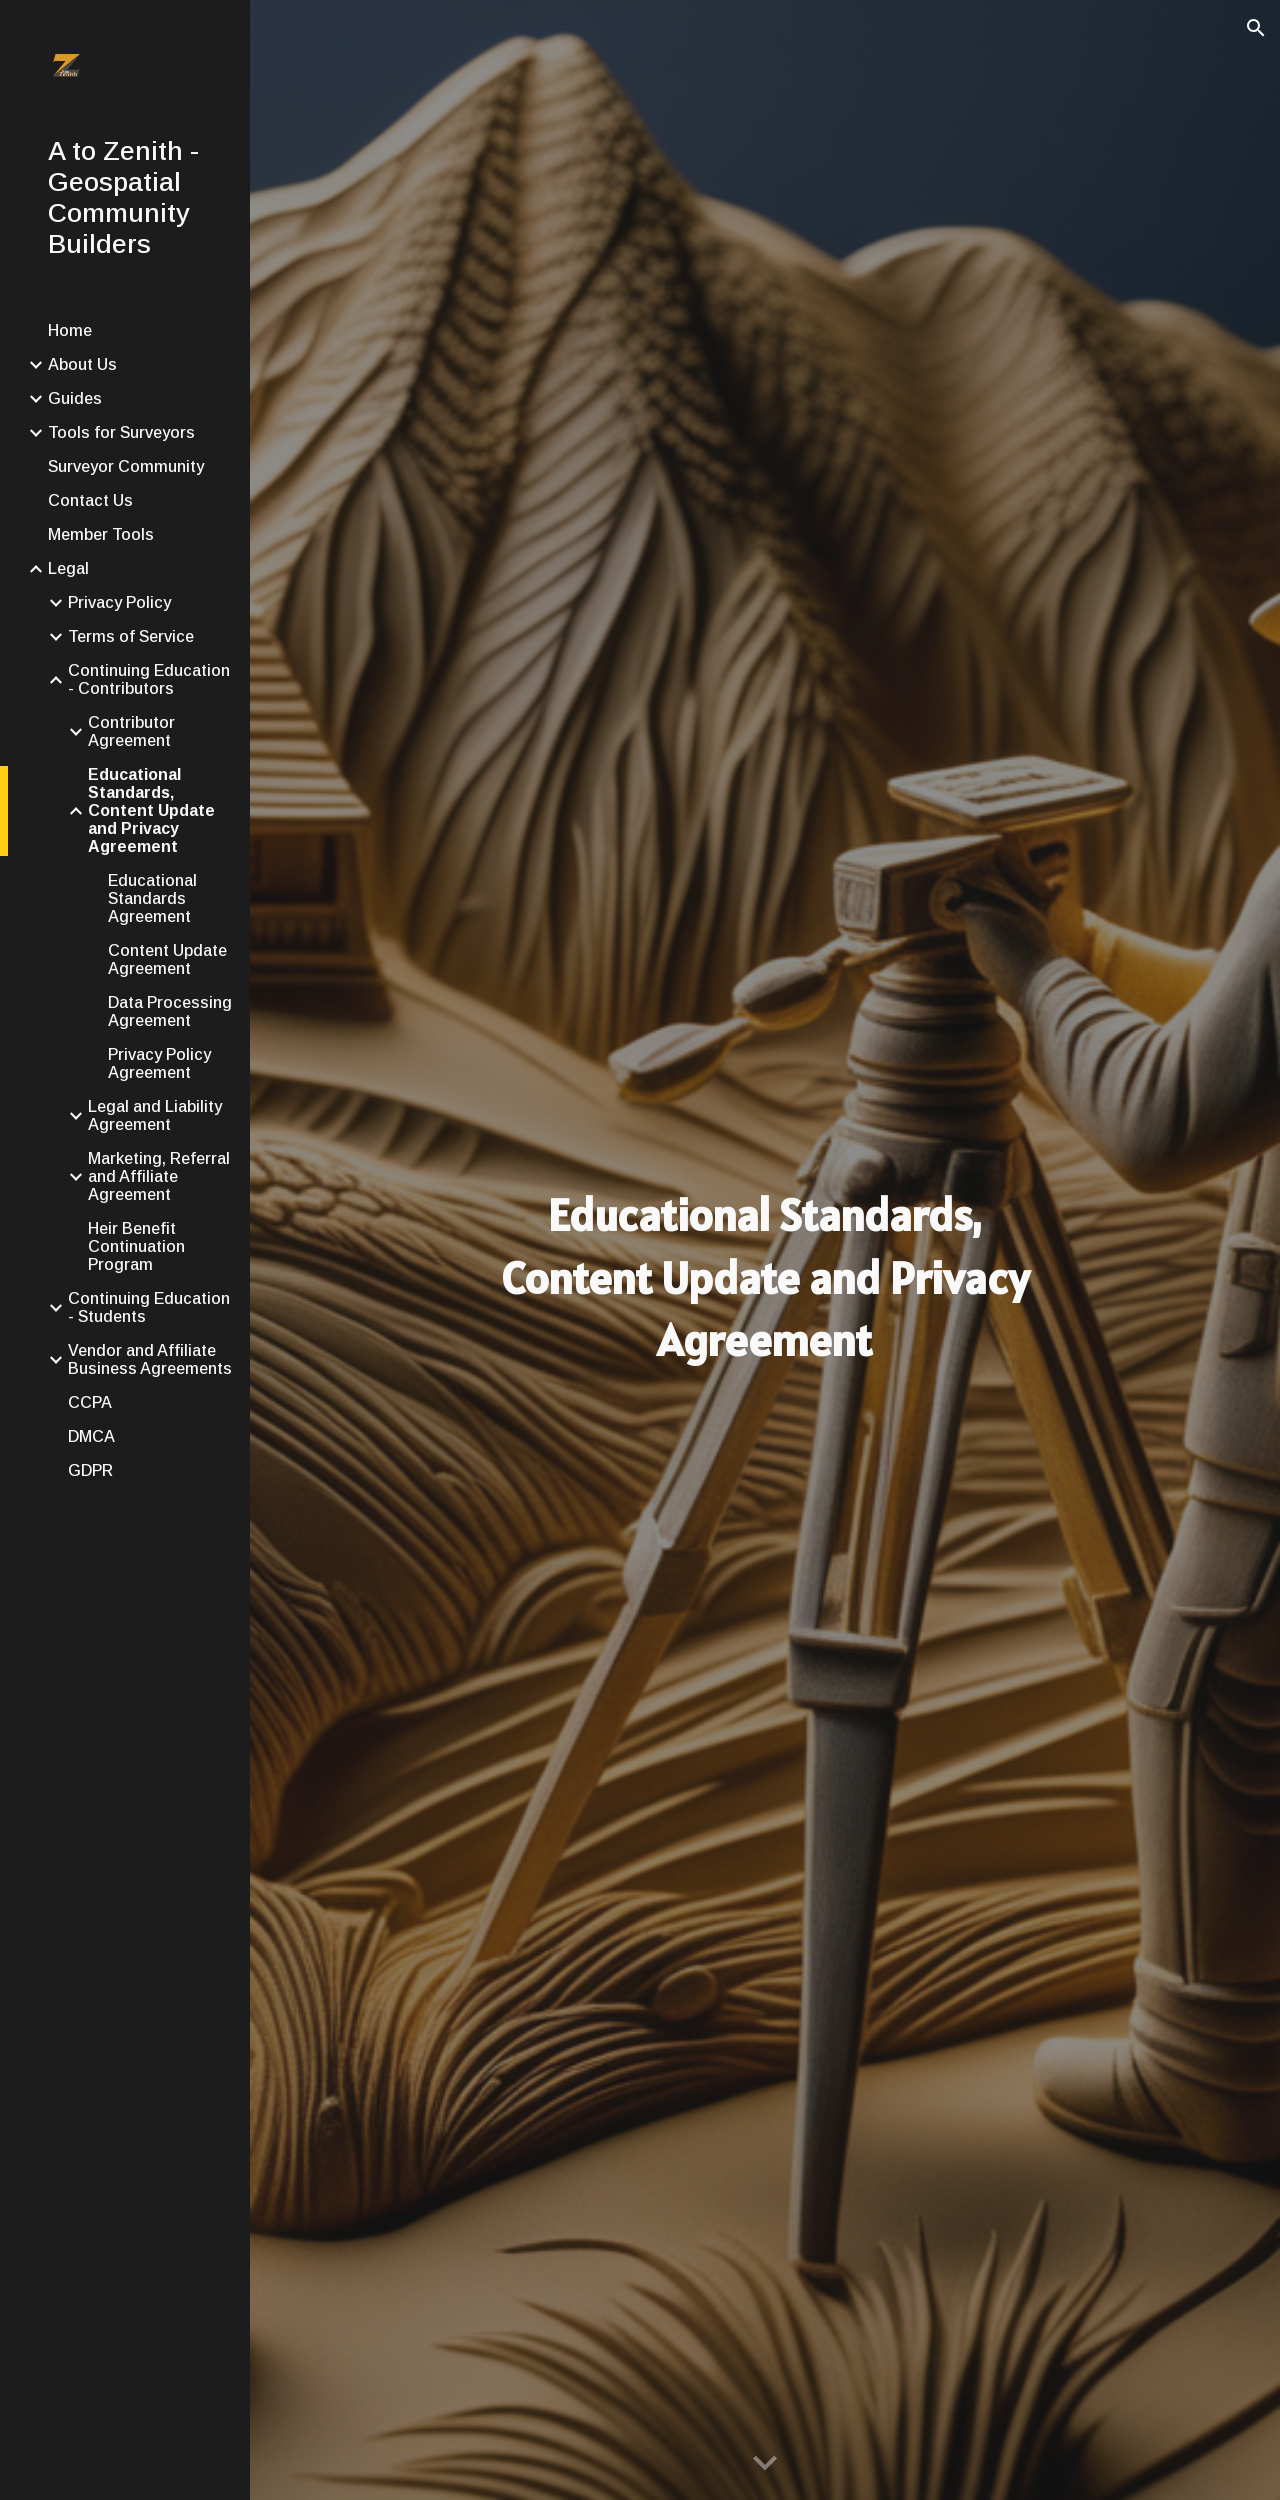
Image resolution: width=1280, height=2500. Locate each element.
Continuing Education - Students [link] (149, 1307)
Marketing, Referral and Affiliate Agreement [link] (159, 1176)
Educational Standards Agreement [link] (152, 898)
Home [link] (70, 330)
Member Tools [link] (101, 534)
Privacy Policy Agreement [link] (159, 1063)
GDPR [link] (90, 1470)
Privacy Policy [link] (119, 602)
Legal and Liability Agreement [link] (155, 1115)
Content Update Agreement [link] (167, 959)
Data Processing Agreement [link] (170, 1011)
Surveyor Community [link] (126, 466)
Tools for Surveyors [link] (121, 432)
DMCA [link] (91, 1436)
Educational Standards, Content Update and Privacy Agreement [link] (151, 810)
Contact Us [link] (90, 500)
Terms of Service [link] (131, 636)
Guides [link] (75, 398)
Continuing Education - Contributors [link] (149, 679)
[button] (1256, 28)
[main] (764, 1278)
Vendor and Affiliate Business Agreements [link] (150, 1359)
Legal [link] (68, 568)
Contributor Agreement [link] (131, 731)
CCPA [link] (90, 1402)
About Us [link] (82, 364)
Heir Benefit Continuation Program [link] (136, 1246)
